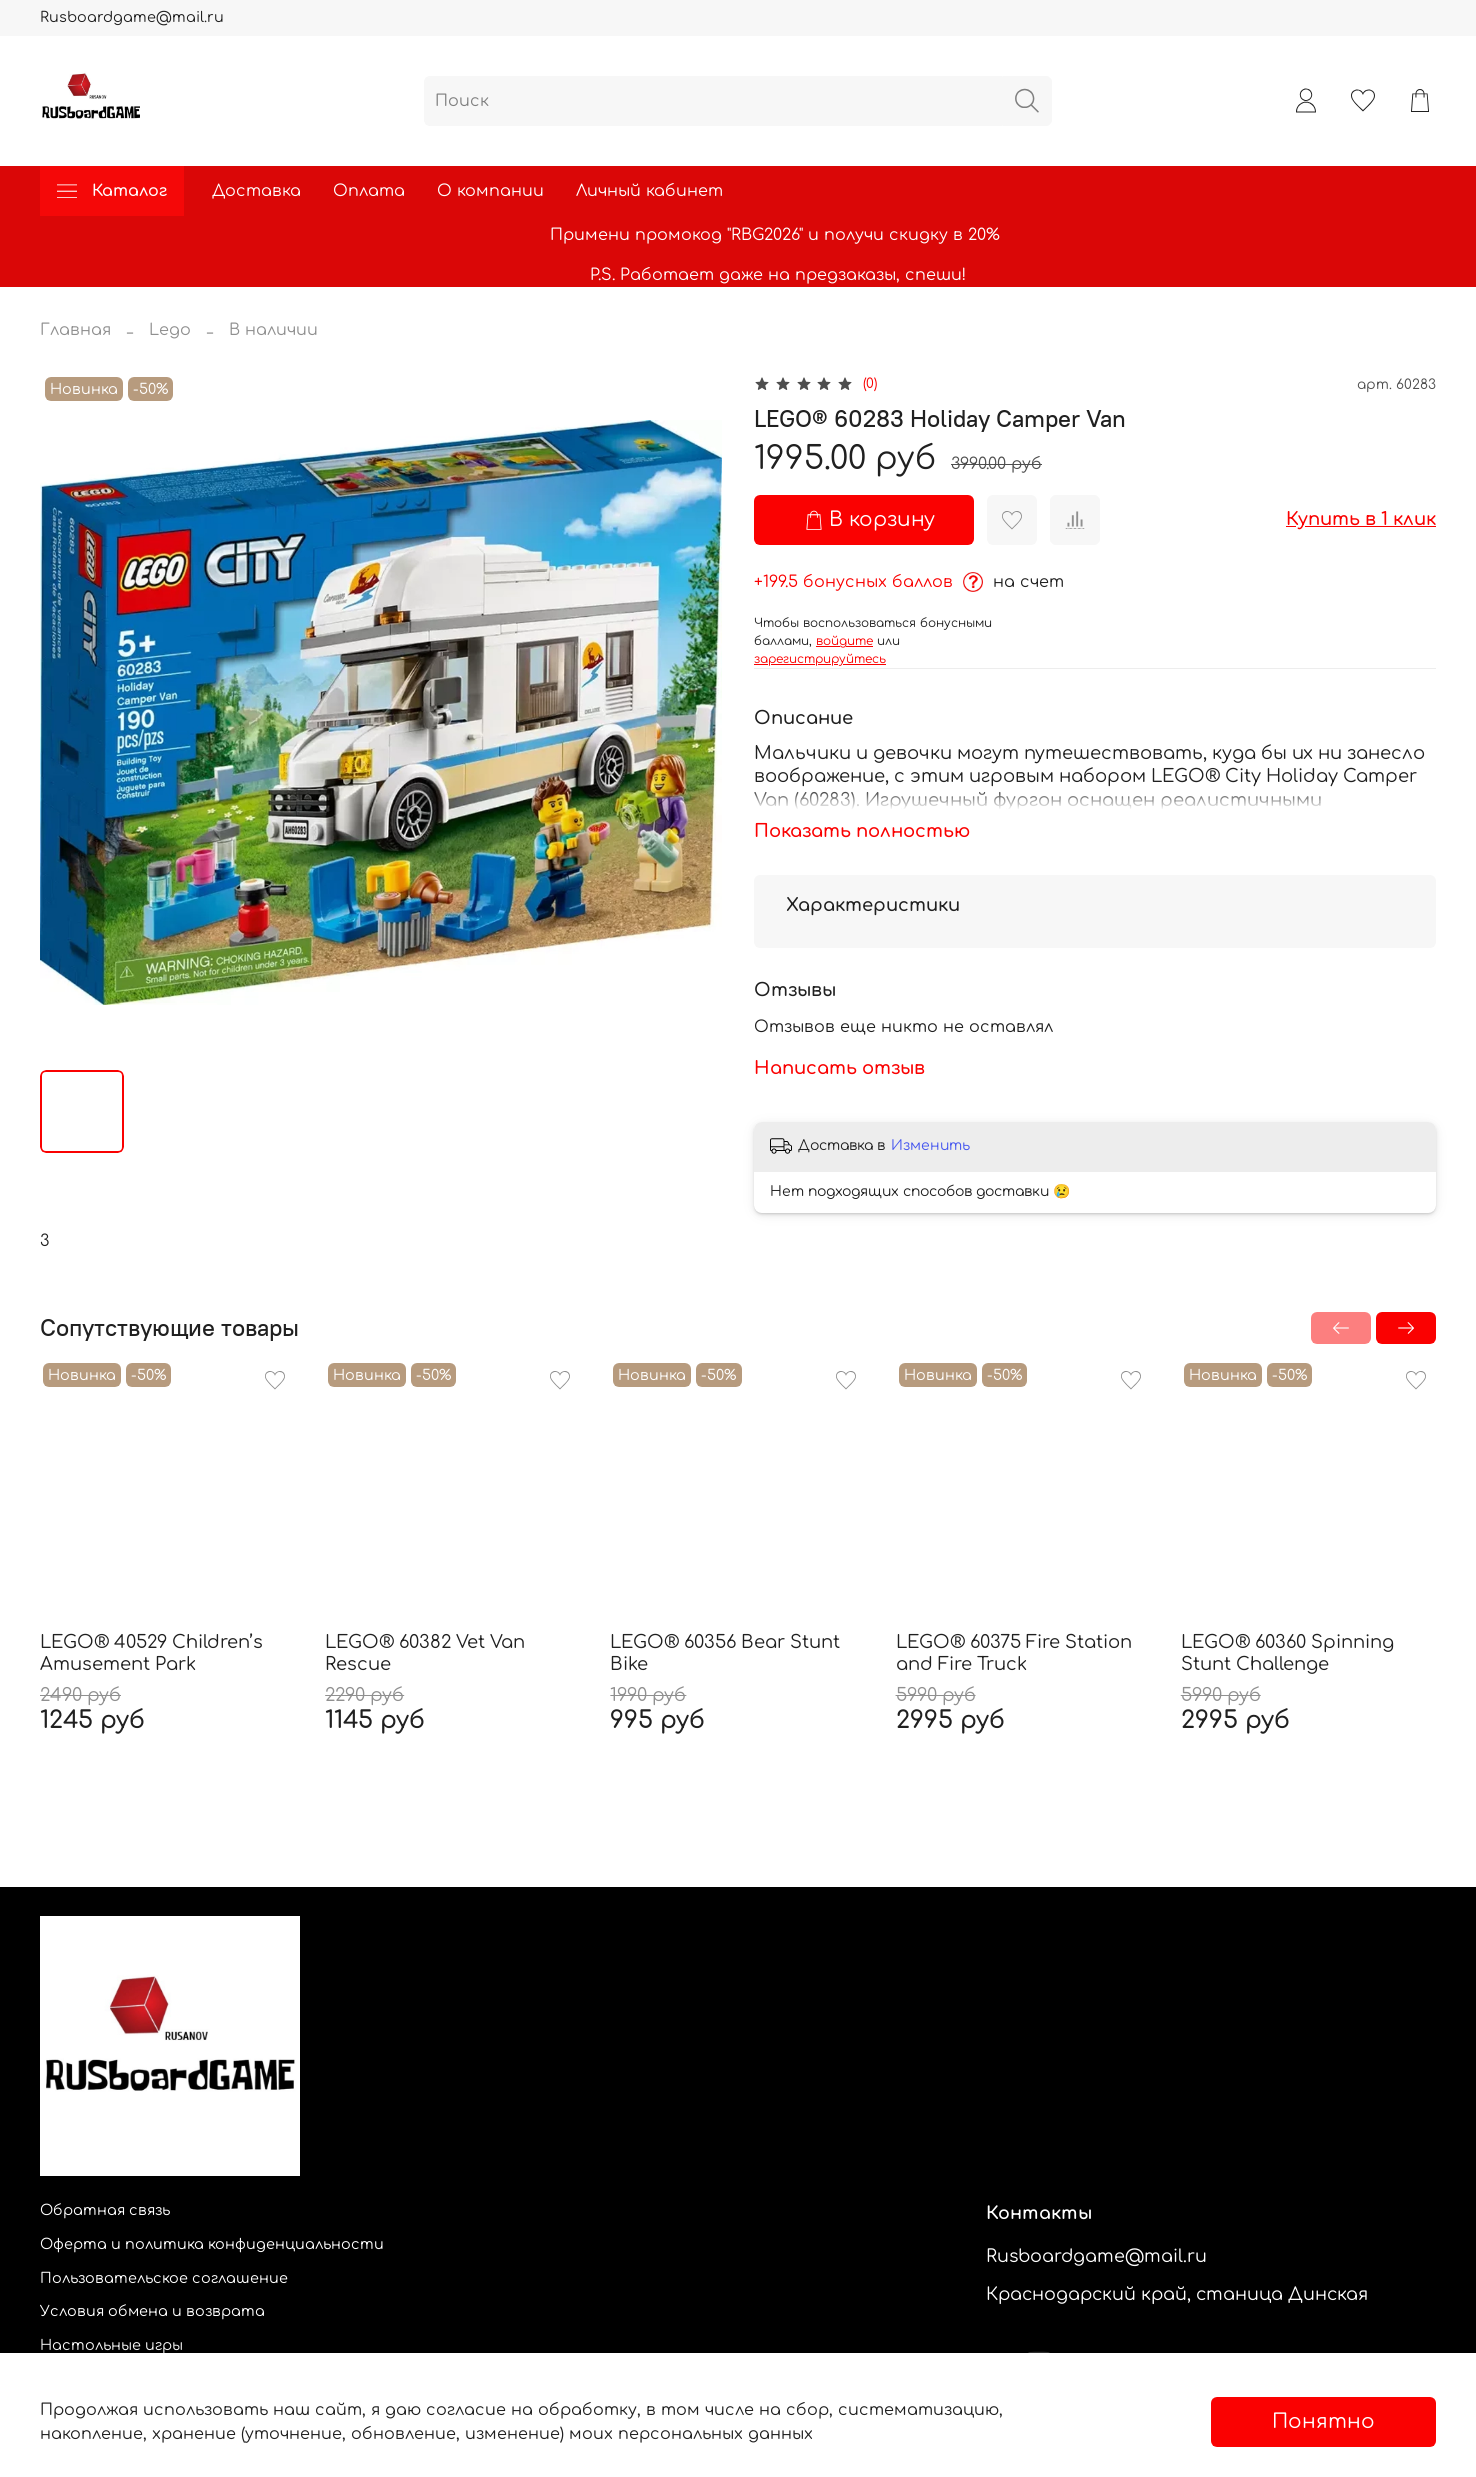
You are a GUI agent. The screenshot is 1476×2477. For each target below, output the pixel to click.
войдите (844, 641)
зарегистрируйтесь (820, 659)
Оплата (369, 191)
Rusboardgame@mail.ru (132, 17)
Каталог (112, 191)
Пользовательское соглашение (164, 2278)
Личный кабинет (649, 191)
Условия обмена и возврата (152, 2311)
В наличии (273, 330)
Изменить (930, 1145)
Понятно (1323, 2421)
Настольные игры (111, 2345)
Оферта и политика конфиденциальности (212, 2244)
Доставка (256, 191)
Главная (75, 330)
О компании (490, 191)
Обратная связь (105, 2210)
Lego (170, 330)
